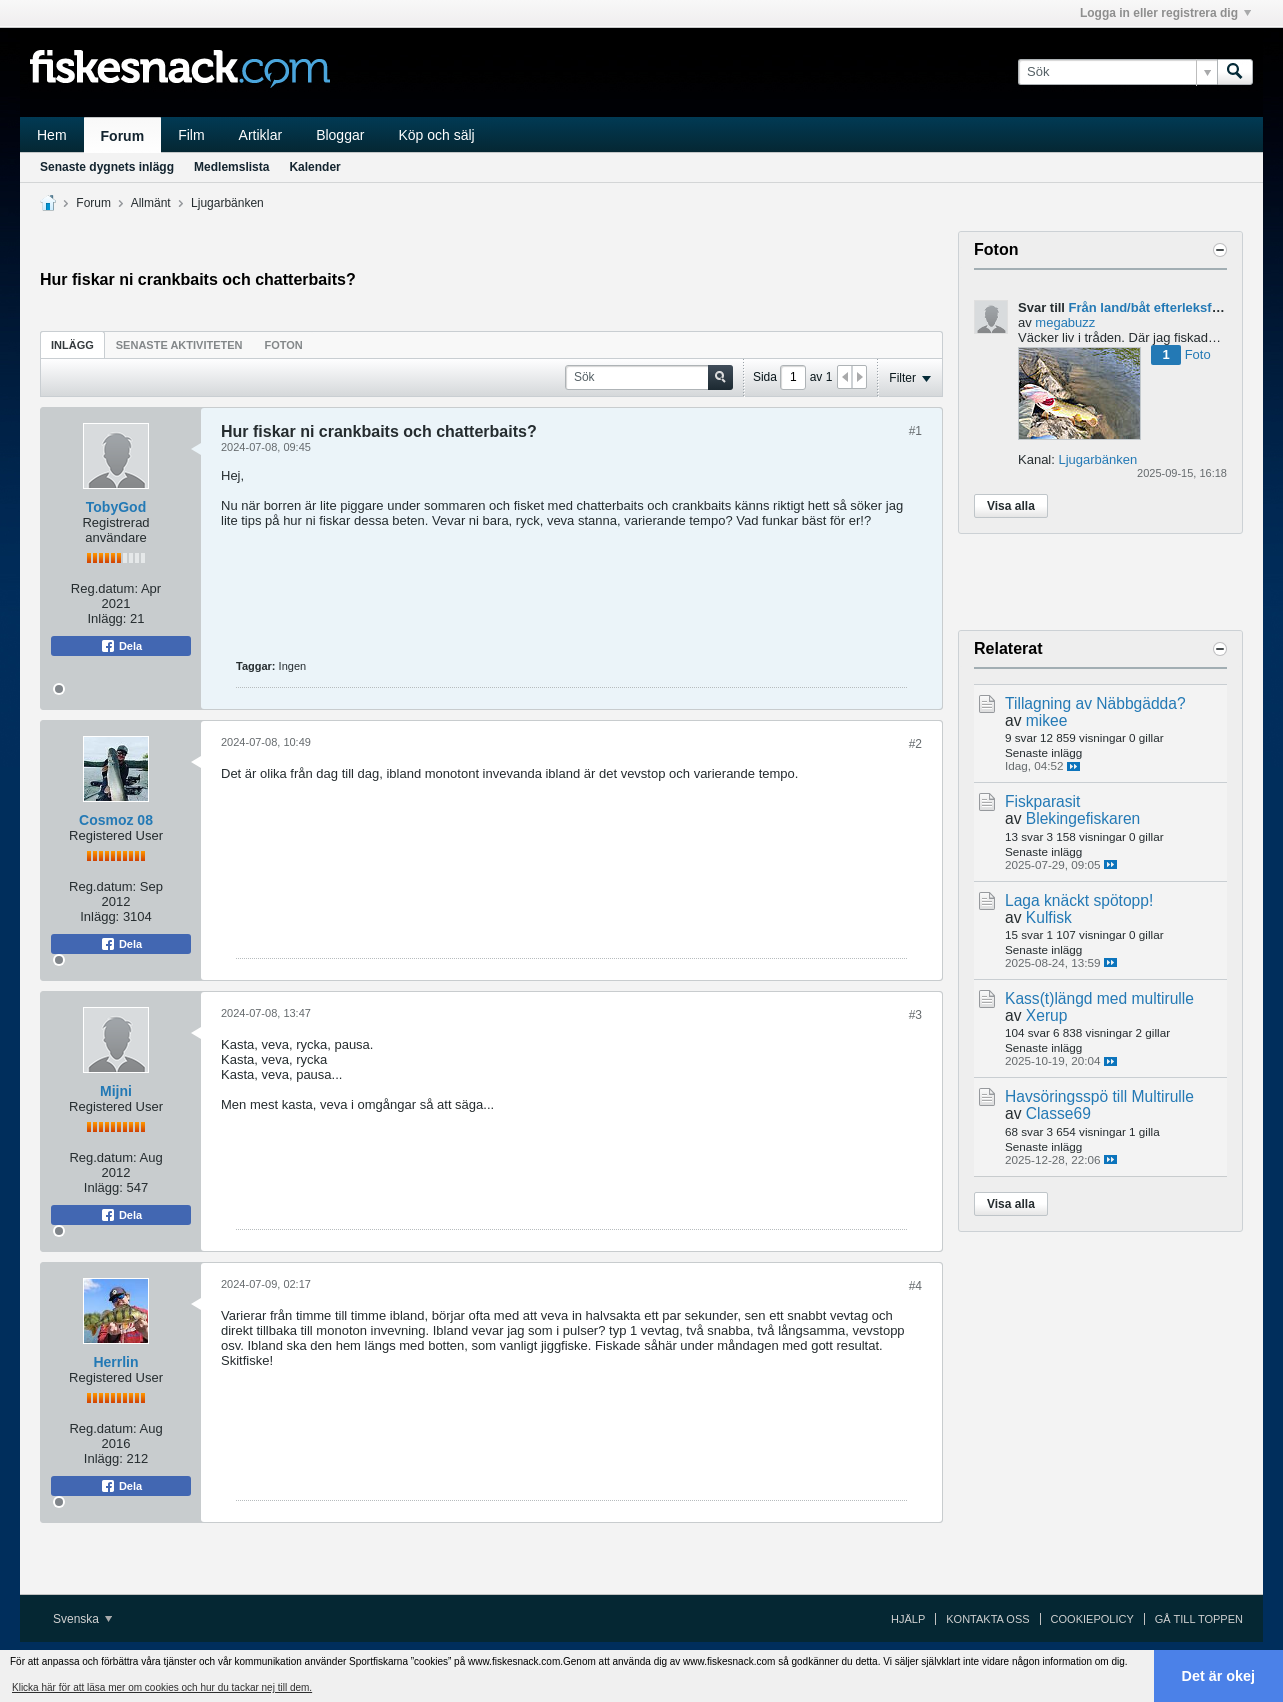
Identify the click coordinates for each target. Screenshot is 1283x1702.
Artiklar (261, 135)
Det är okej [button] (1219, 1676)
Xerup (1047, 1015)
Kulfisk (1049, 917)
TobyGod (116, 507)
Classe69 (1058, 1113)
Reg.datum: (104, 588)
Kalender (314, 167)
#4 (915, 1286)
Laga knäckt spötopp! (1079, 900)
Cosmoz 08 (116, 820)
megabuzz (1065, 322)
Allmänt (151, 203)
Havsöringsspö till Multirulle (1099, 1096)
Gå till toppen (1199, 1619)
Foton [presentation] (284, 345)
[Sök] (1117, 72)
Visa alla (1011, 506)
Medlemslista (231, 167)
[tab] (72, 344)
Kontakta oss (987, 1619)
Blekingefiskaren (1083, 818)
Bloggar (340, 135)
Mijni (116, 1091)
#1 (915, 431)
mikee (1047, 720)
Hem (52, 135)
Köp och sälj (436, 135)
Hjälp (908, 1619)
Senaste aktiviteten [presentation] (179, 345)
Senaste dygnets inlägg (107, 167)
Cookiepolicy (1092, 1619)
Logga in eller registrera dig (1165, 13)
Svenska (82, 1619)
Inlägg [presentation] (72, 345)
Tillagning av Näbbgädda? (1095, 703)
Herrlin (115, 1362)
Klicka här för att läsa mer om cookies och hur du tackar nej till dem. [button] (162, 1687)
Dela (121, 646)
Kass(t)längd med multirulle (1099, 998)
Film (191, 135)
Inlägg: (106, 618)
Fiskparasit (1042, 801)
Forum (123, 136)
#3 (915, 1015)
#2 (915, 744)
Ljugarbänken (227, 203)
